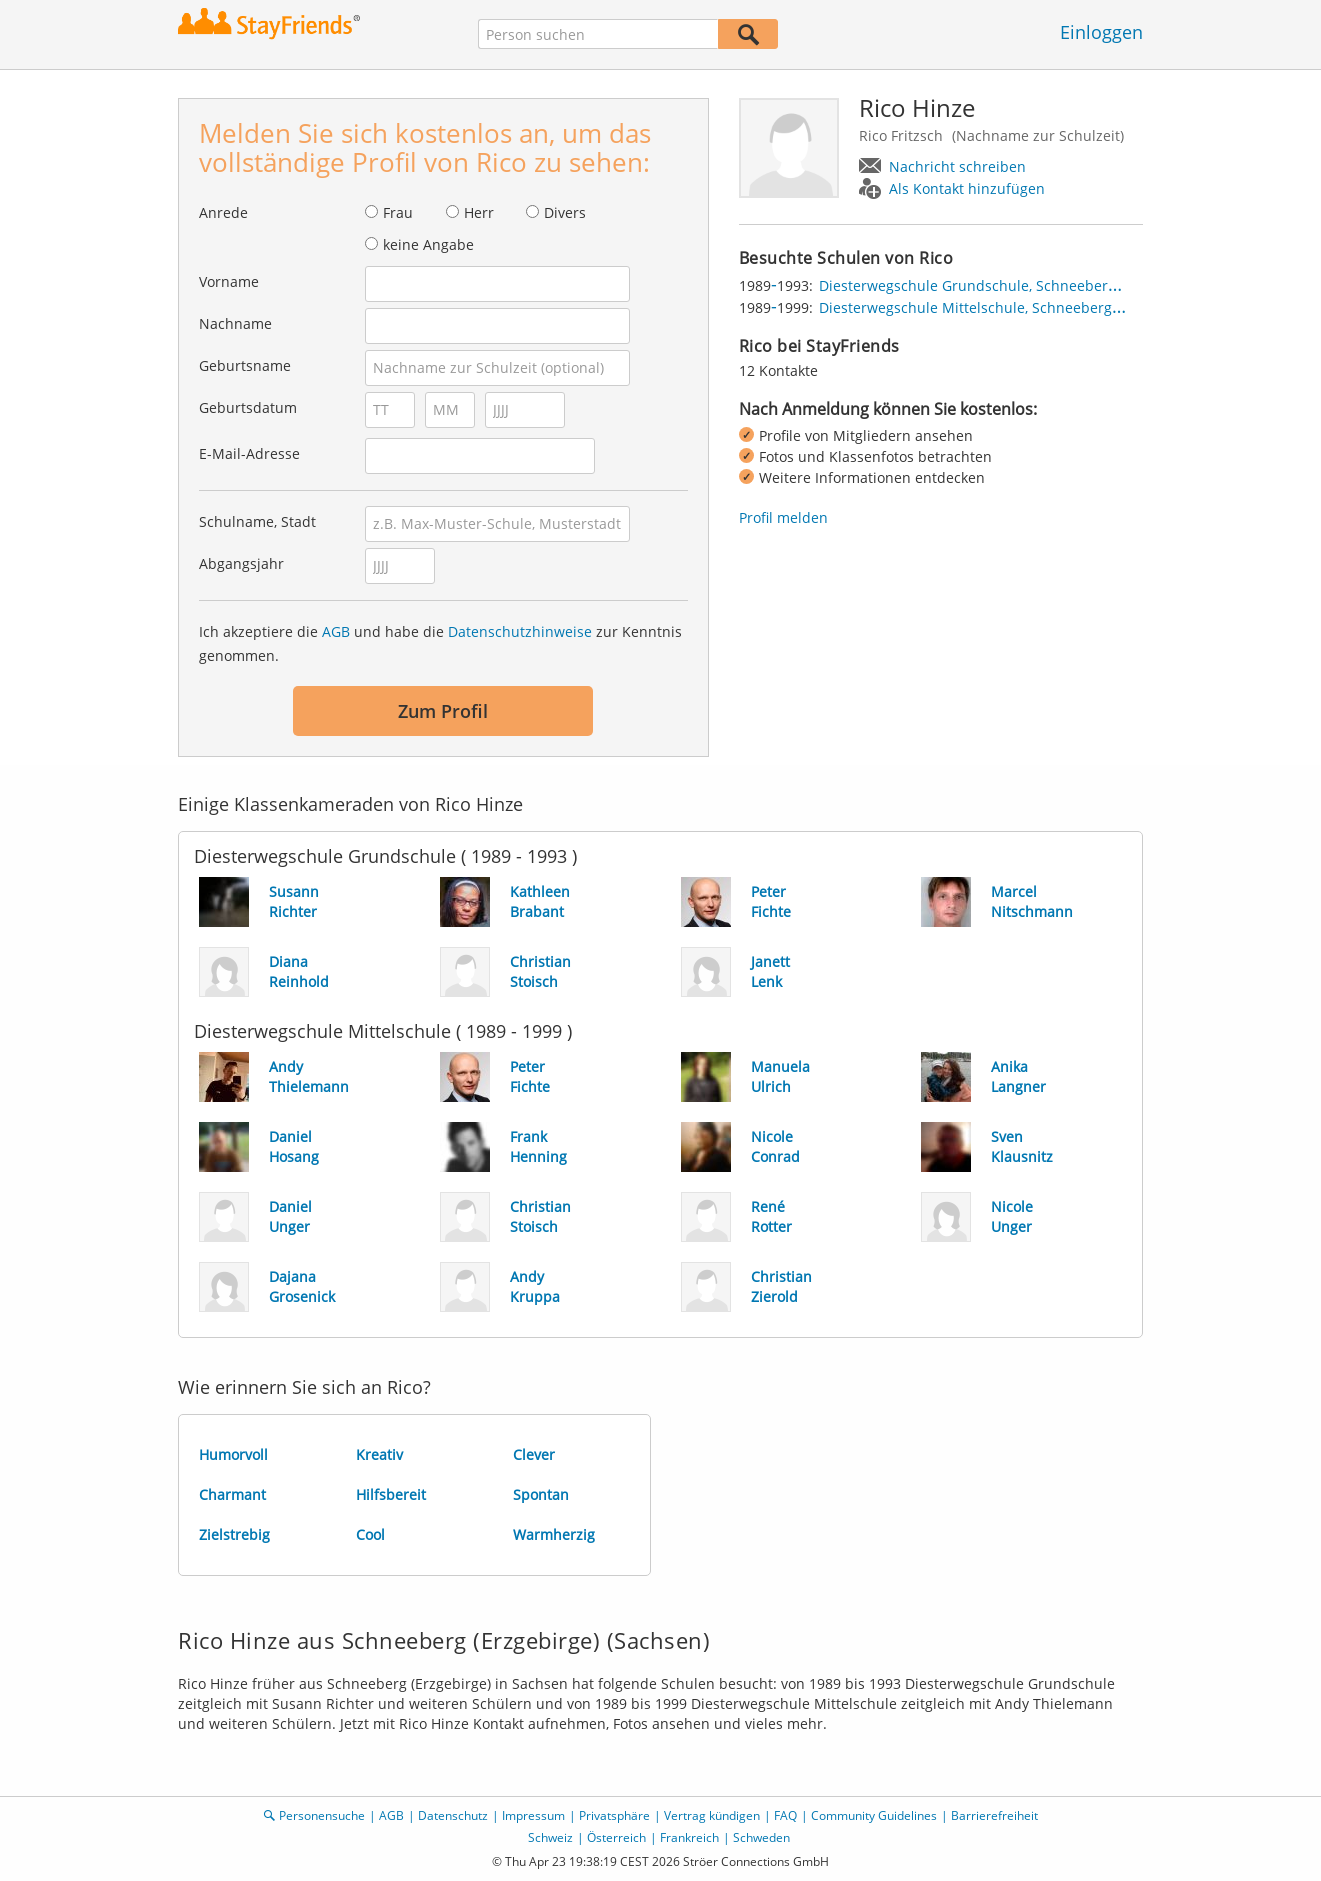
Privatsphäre (614, 1815)
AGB (336, 631)
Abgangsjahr (241, 563)
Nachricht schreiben (957, 166)
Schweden (761, 1837)
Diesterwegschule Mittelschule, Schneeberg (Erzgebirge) (1007, 307)
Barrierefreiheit (994, 1815)
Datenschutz (453, 1815)
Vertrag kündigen (712, 1815)
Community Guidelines (874, 1815)
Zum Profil (443, 711)
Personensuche (322, 1815)
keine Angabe (428, 244)
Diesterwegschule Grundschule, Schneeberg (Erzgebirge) (1009, 285)
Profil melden (783, 517)
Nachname (235, 323)
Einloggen (1101, 32)
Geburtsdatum (248, 407)
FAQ (785, 1815)
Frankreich (689, 1837)
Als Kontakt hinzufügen (967, 188)
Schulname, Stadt (257, 521)
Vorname (229, 281)
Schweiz (550, 1837)
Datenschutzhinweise (520, 631)
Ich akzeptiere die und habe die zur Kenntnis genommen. (440, 643)
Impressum (533, 1815)
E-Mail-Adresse (249, 453)
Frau (398, 212)
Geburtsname (245, 365)
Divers (565, 212)
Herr (479, 212)
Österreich (616, 1837)
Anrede (223, 212)
